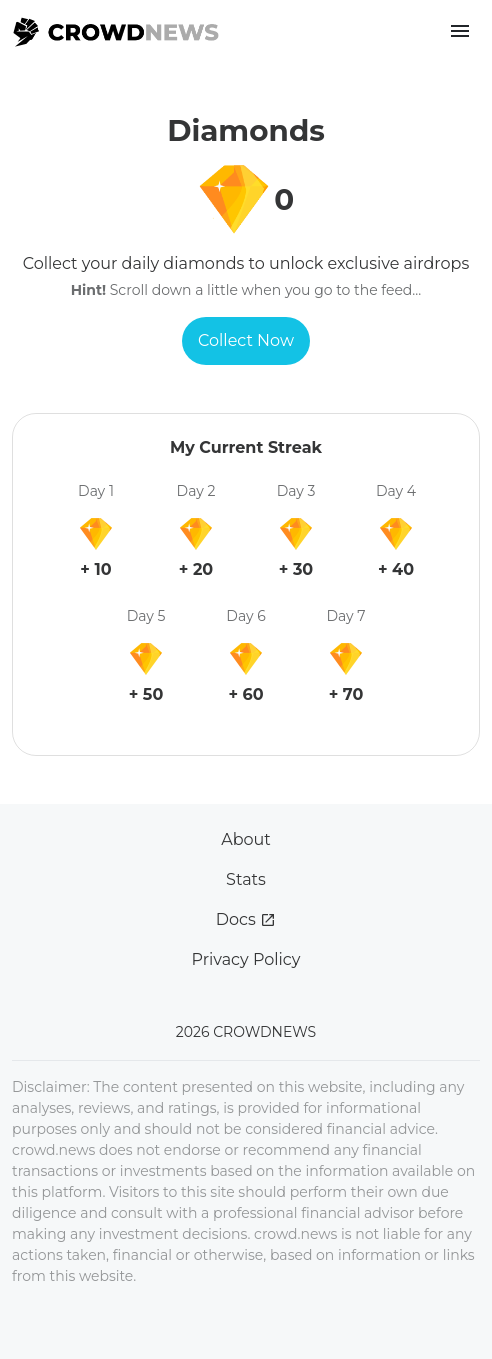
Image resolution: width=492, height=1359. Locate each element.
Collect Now (246, 340)
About (246, 839)
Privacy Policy (246, 959)
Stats (246, 879)
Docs (246, 919)
